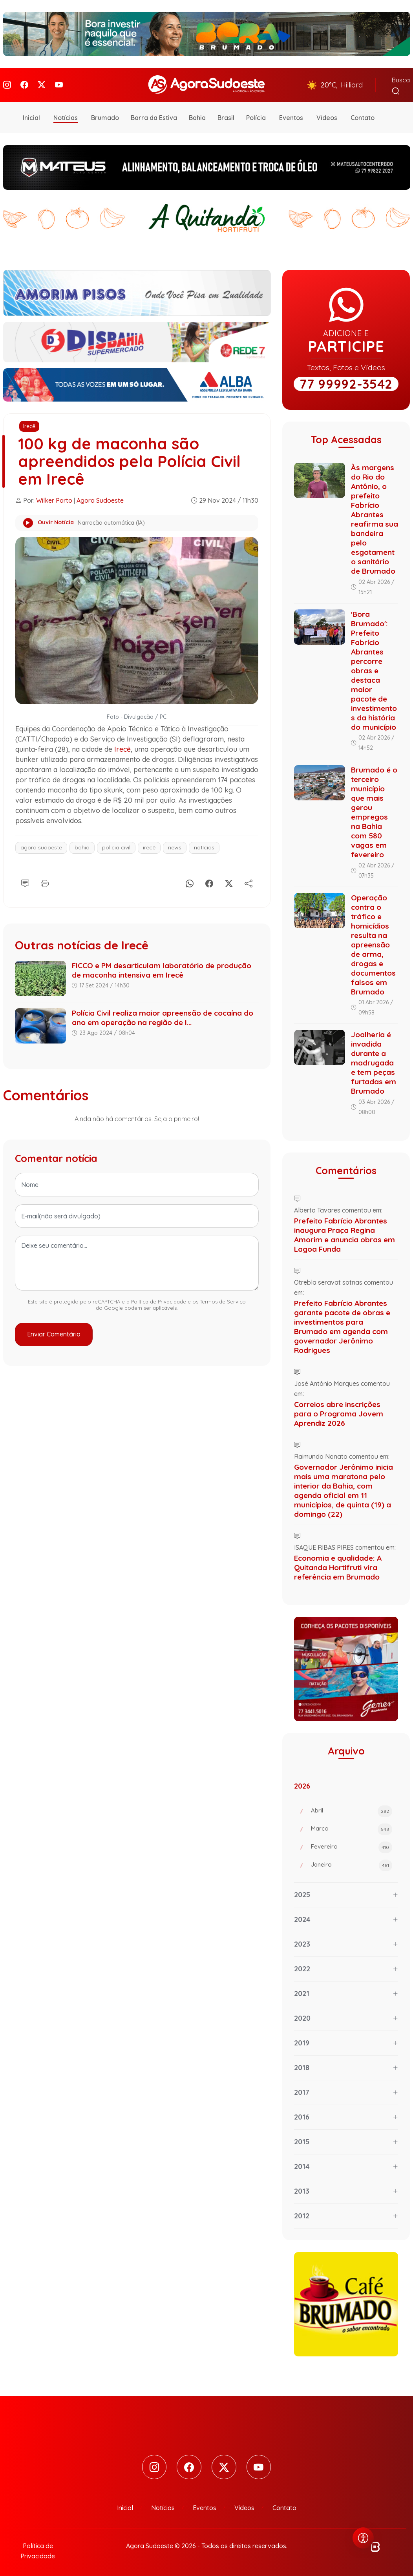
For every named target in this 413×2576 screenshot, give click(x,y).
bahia (82, 844)
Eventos (291, 115)
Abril (352, 1808)
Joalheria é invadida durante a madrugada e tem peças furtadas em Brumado (373, 1060)
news (174, 844)
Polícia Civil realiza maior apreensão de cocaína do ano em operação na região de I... (162, 1014)
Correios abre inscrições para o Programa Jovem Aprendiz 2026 (338, 1410)
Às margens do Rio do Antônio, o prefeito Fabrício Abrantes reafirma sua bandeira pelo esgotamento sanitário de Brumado (374, 516)
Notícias (65, 115)
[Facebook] (24, 83)
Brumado (105, 115)
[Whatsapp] (189, 879)
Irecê (29, 423)
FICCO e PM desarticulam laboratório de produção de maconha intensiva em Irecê (161, 967)
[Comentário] (25, 879)
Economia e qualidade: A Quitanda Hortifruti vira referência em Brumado (338, 1564)
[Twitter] (42, 83)
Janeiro (352, 1863)
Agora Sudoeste (100, 497)
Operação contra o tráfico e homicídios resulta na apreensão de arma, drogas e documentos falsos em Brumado (373, 941)
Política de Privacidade (158, 1298)
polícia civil (116, 844)
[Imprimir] (45, 879)
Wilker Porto (54, 497)
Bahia (197, 115)
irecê (149, 844)
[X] (229, 879)
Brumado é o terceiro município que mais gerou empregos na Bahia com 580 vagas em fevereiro (374, 809)
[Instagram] (7, 83)
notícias (204, 844)
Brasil (225, 115)
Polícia (256, 115)
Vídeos (326, 115)
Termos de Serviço (223, 1298)
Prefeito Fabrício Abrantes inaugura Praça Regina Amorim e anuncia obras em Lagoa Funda (344, 1232)
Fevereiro (352, 1845)
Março (352, 1826)
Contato (363, 115)
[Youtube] (59, 83)
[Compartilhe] (248, 879)
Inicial (31, 115)
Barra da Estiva (154, 115)
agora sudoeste (41, 844)
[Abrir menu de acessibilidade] (363, 2538)
